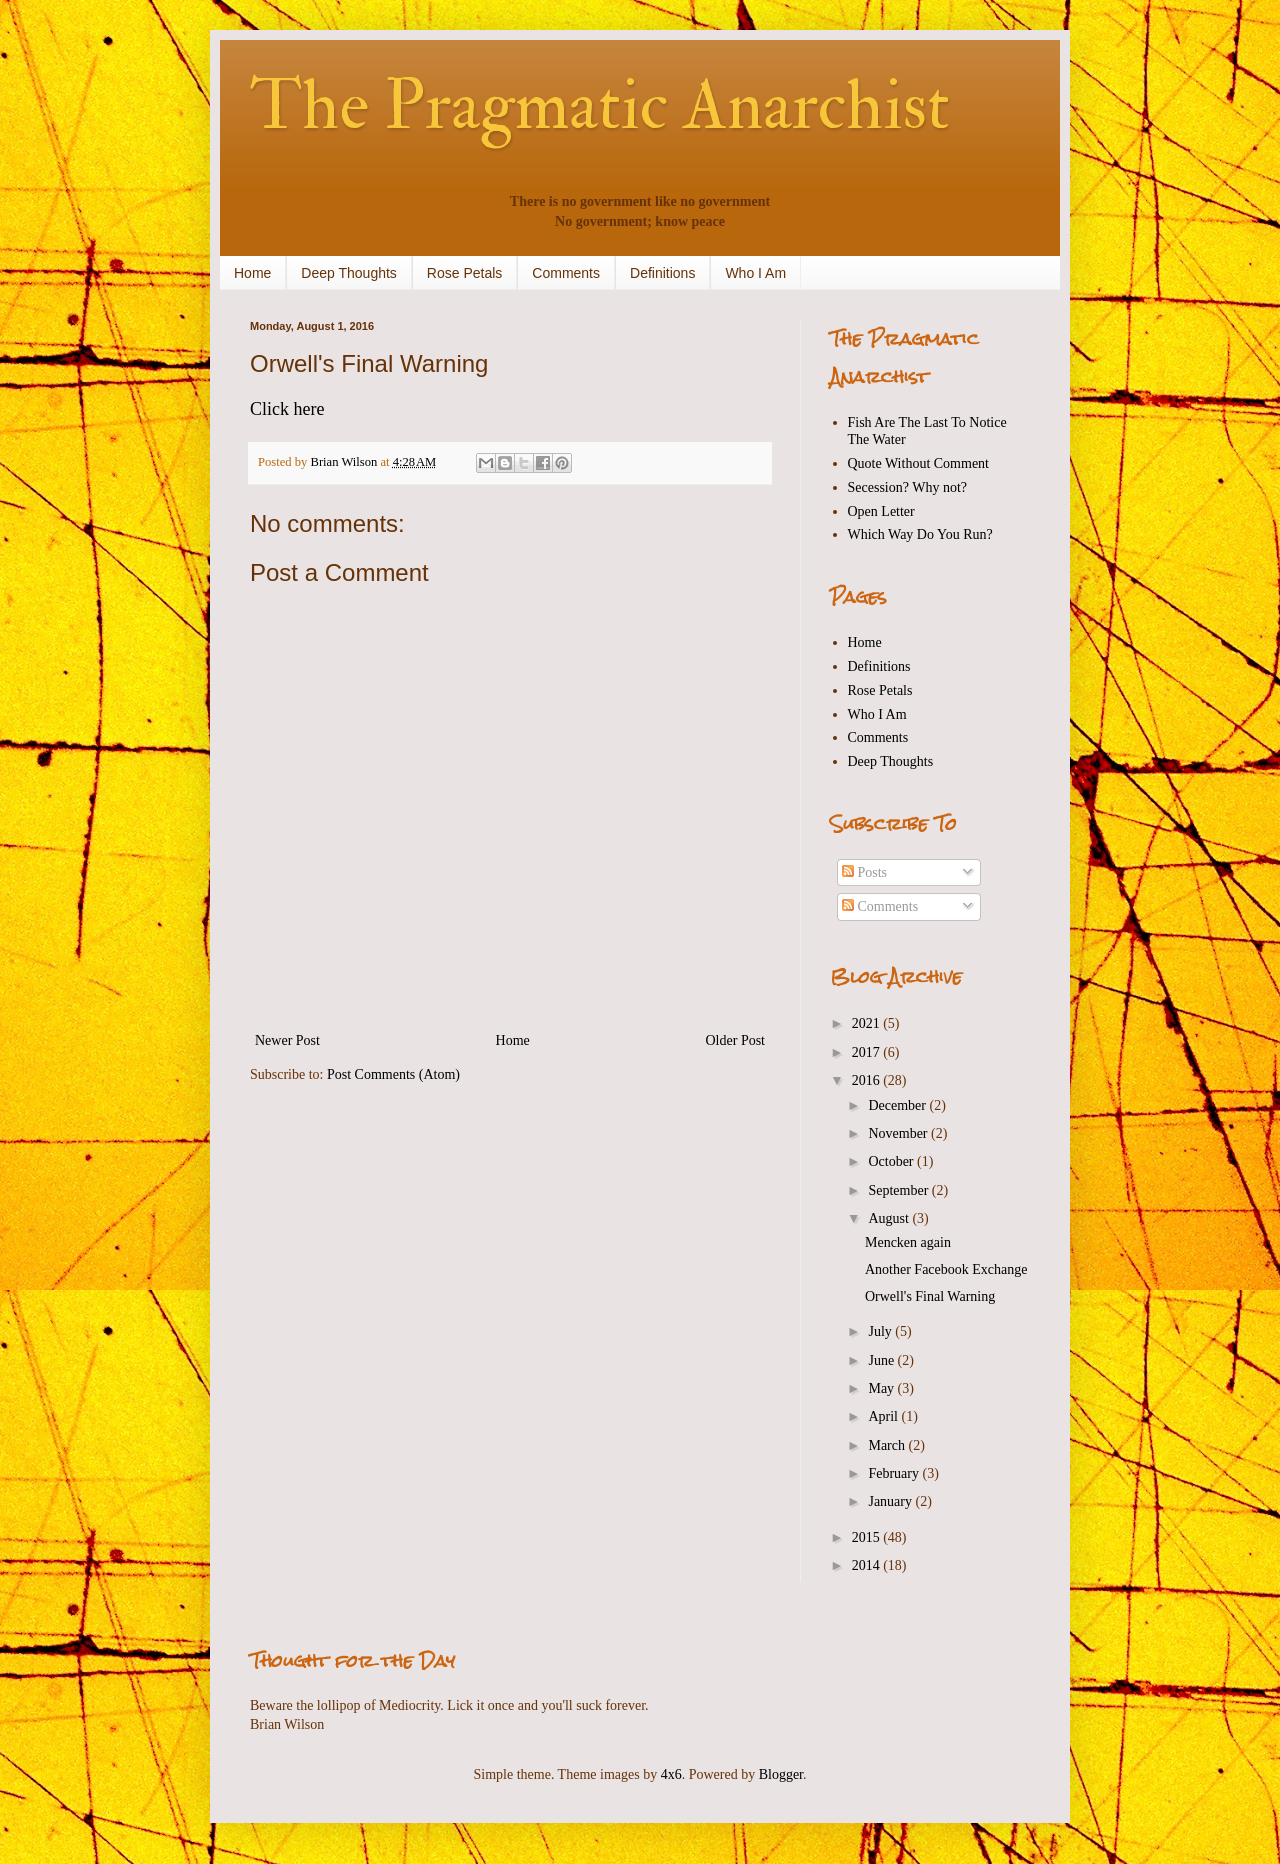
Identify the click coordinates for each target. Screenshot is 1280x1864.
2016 (868, 1080)
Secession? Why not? (908, 487)
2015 (868, 1537)
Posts (864, 872)
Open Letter (881, 511)
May (882, 1388)
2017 (868, 1052)
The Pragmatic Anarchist (600, 106)
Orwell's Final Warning (930, 1296)
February (895, 1473)
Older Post (736, 1040)
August (890, 1218)
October (892, 1161)
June (882, 1360)
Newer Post (287, 1040)
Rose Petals (464, 273)
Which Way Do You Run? (920, 534)
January (891, 1501)
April (884, 1416)
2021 (868, 1023)
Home (252, 273)
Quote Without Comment (919, 463)
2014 (868, 1565)
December (898, 1105)
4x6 (671, 1774)
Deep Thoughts (348, 273)
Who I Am (755, 273)
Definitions (662, 273)
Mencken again (908, 1242)
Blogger (781, 1774)
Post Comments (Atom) (393, 1074)
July (881, 1331)
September (899, 1190)
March (888, 1445)
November (899, 1133)
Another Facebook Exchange (946, 1269)
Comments (566, 273)
